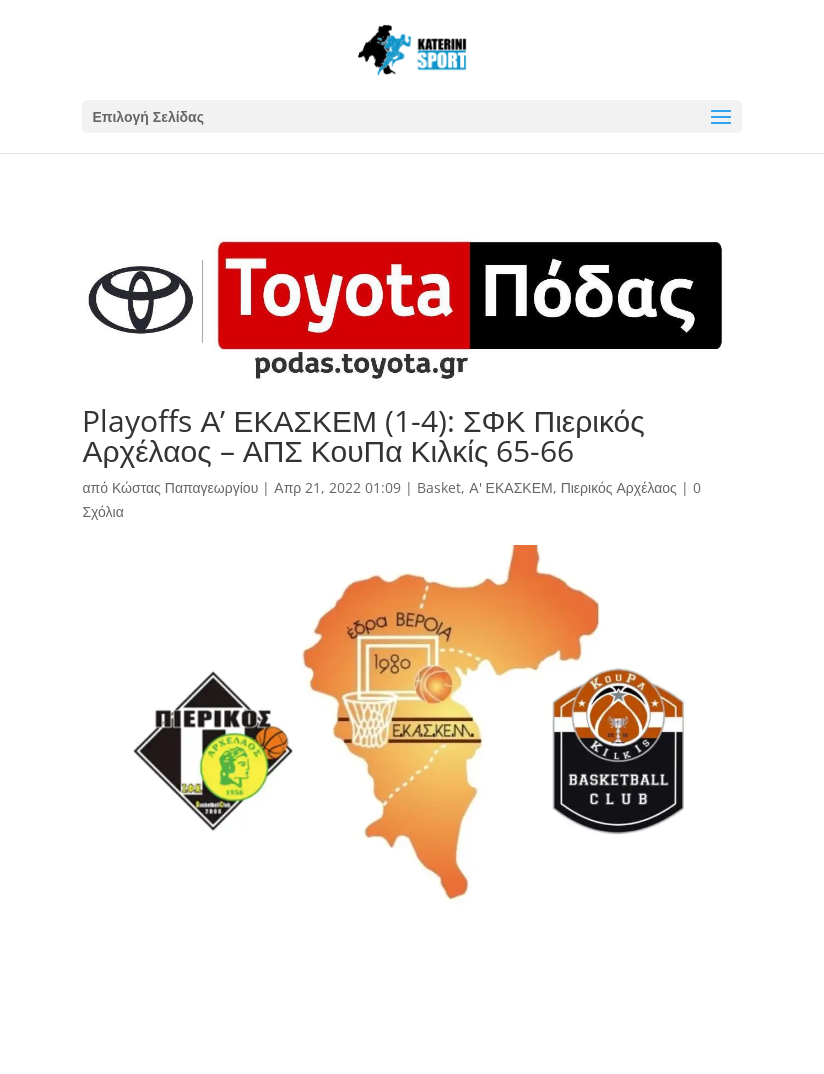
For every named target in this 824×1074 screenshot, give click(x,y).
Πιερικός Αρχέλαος (619, 487)
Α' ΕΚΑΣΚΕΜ (510, 487)
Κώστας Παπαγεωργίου (185, 487)
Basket (439, 487)
